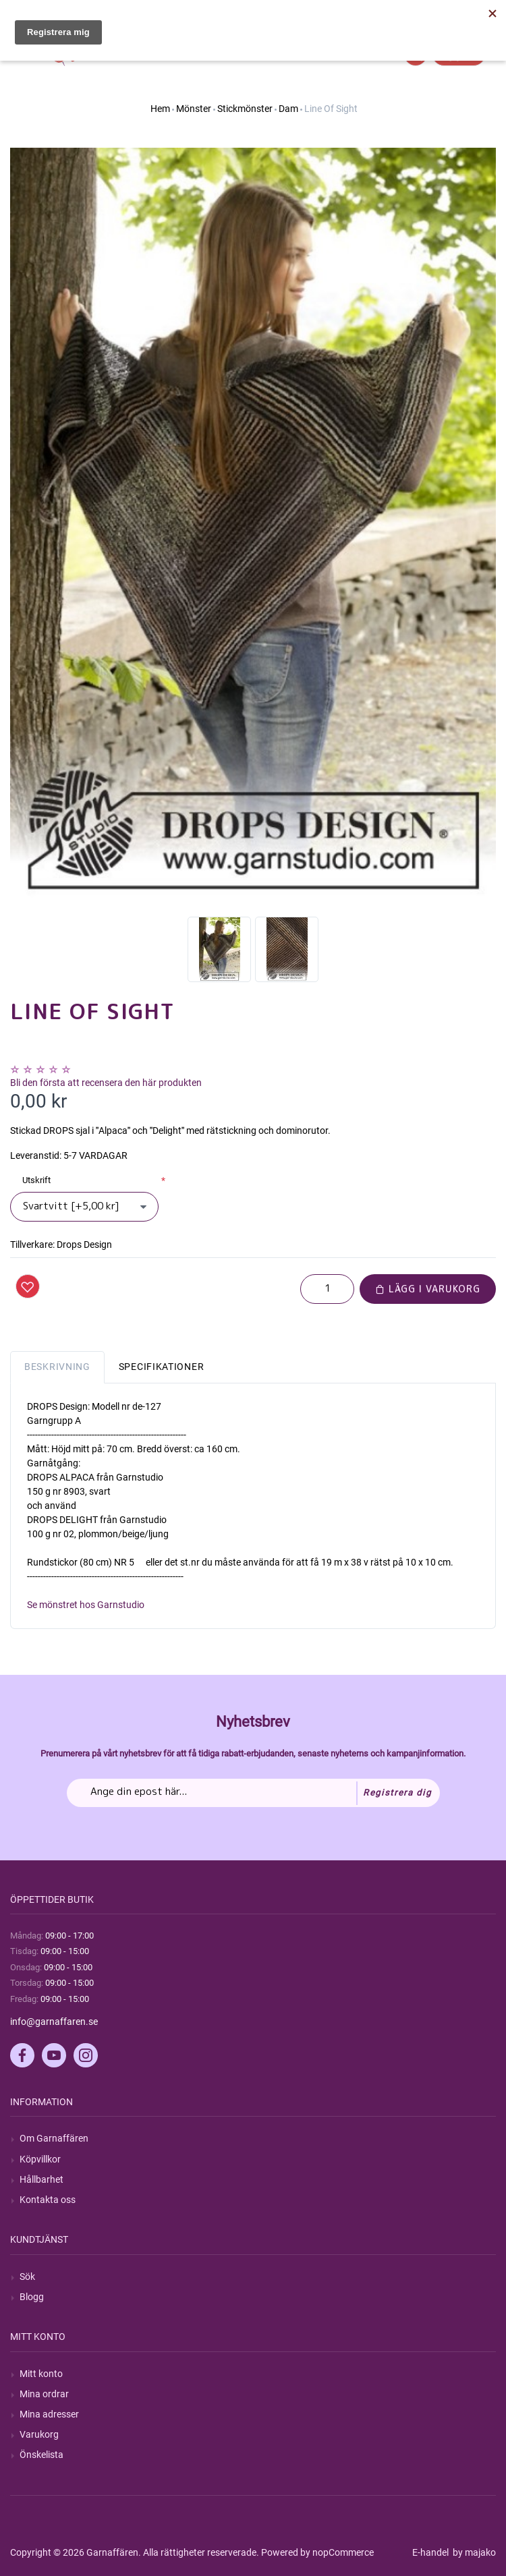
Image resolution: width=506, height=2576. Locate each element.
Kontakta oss (48, 2199)
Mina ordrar (44, 2393)
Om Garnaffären (54, 2138)
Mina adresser (49, 2414)
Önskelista (41, 2454)
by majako (473, 2552)
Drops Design (84, 1244)
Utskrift (36, 1180)
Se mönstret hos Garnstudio (85, 1604)
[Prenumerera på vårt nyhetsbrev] (253, 1793)
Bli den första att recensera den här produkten (106, 1082)
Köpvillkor (40, 2159)
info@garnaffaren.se (54, 2021)
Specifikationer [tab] (161, 1366)
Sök (27, 2276)
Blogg (32, 2296)
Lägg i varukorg (427, 1288)
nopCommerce (343, 2552)
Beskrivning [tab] (57, 1366)
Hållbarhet (41, 2179)
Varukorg (39, 2434)
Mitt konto (41, 2373)
